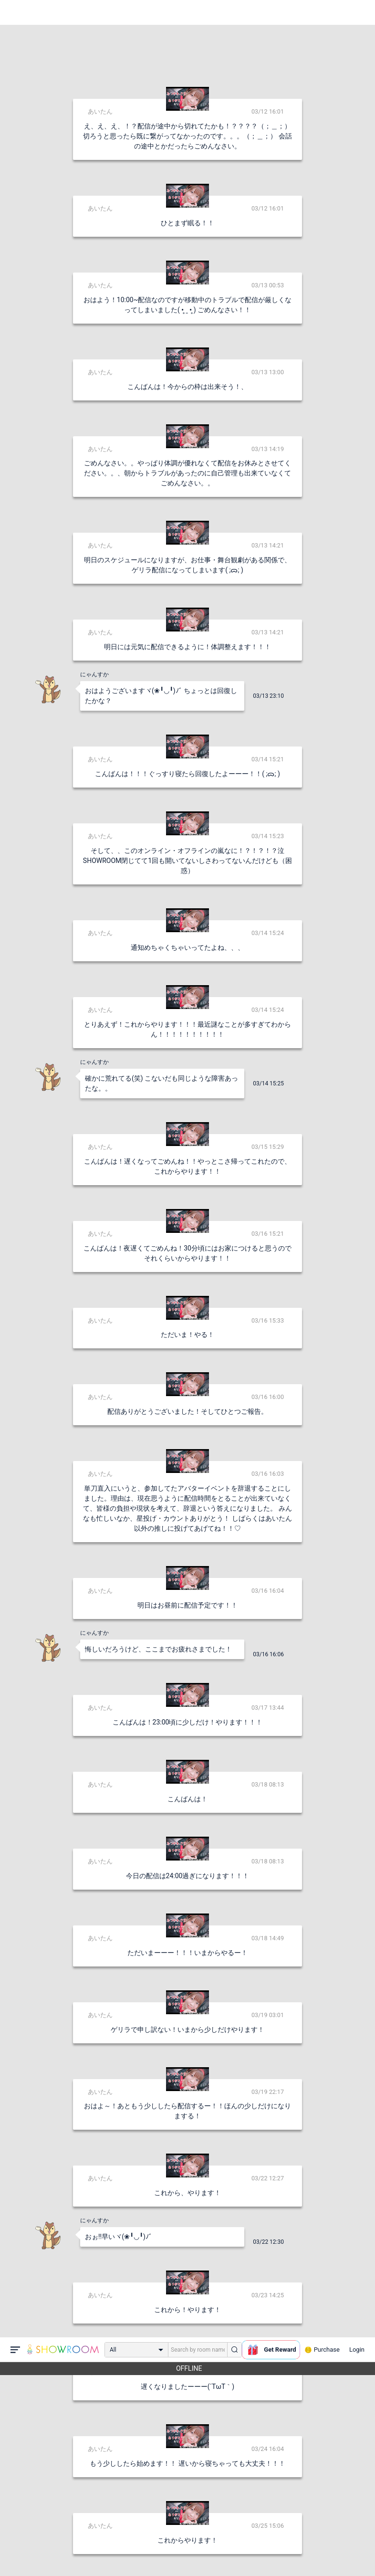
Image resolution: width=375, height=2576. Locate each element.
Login (357, 12)
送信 (285, 2553)
